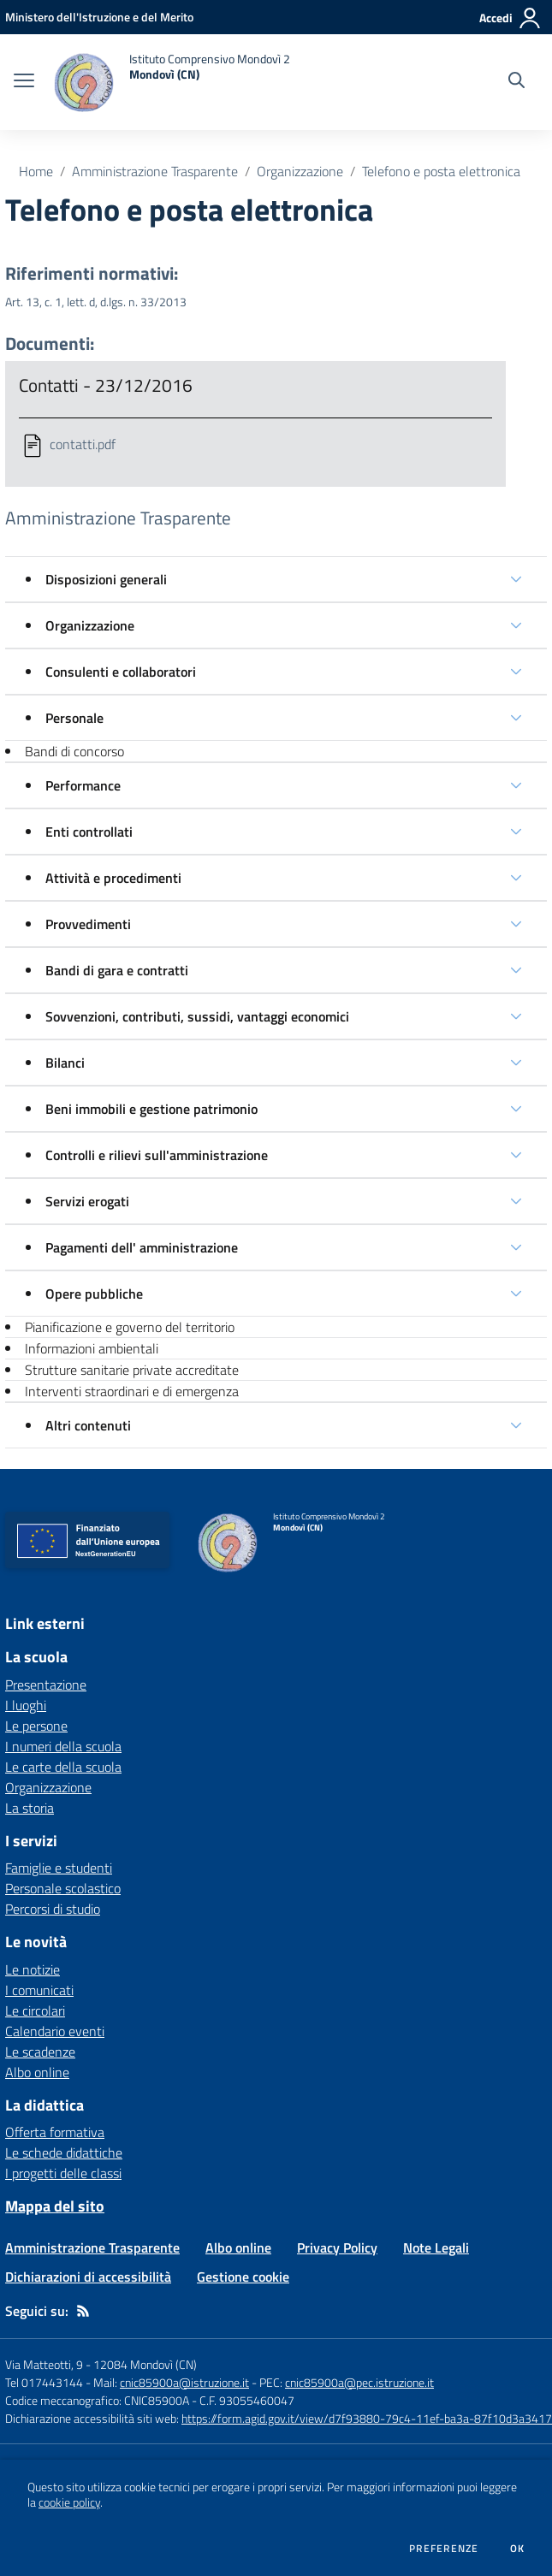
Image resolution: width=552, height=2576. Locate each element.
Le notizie (32, 1969)
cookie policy (69, 2502)
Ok (517, 2548)
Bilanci (65, 1062)
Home (36, 171)
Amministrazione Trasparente (155, 171)
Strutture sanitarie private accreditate (132, 1369)
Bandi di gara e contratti (116, 970)
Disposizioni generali (106, 579)
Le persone (36, 1725)
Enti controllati (89, 831)
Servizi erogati (87, 1201)
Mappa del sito (54, 2206)
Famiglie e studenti (58, 1867)
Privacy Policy (337, 2247)
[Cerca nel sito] (516, 82)
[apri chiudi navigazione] (24, 82)
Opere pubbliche (94, 1293)
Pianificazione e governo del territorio (129, 1327)
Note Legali (436, 2247)
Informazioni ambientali (91, 1348)
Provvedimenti (88, 924)
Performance (83, 785)
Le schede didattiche (63, 2152)
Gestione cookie (243, 2276)
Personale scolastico (63, 1888)
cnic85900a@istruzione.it (184, 2382)
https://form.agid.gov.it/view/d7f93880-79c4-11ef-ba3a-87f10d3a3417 (366, 2418)
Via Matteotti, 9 (44, 2364)
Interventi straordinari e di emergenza (132, 1391)
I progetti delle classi (63, 2173)
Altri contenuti (88, 1425)
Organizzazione (300, 171)
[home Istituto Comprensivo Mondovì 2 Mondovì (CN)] (170, 82)
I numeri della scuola (63, 1746)
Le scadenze (40, 2051)
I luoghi (25, 1705)
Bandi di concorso (74, 751)
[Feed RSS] (83, 2310)
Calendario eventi (54, 2031)
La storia (29, 1807)
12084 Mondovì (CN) (145, 2364)
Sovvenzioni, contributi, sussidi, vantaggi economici (197, 1016)
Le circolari (35, 2010)
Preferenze (443, 2548)
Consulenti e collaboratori (120, 671)
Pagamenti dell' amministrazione (141, 1247)
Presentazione (45, 1684)
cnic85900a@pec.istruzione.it (359, 2382)
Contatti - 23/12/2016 (106, 385)
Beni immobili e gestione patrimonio (151, 1109)
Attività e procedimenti (113, 878)
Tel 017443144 (44, 2382)
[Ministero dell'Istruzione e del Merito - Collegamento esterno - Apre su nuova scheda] (99, 17)
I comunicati (39, 1990)
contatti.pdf (83, 444)
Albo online (37, 2072)
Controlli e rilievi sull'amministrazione (156, 1155)
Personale (74, 718)
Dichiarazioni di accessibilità (88, 2276)
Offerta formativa (54, 2132)
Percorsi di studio (52, 1908)
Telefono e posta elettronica (441, 171)
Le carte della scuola (63, 1766)
